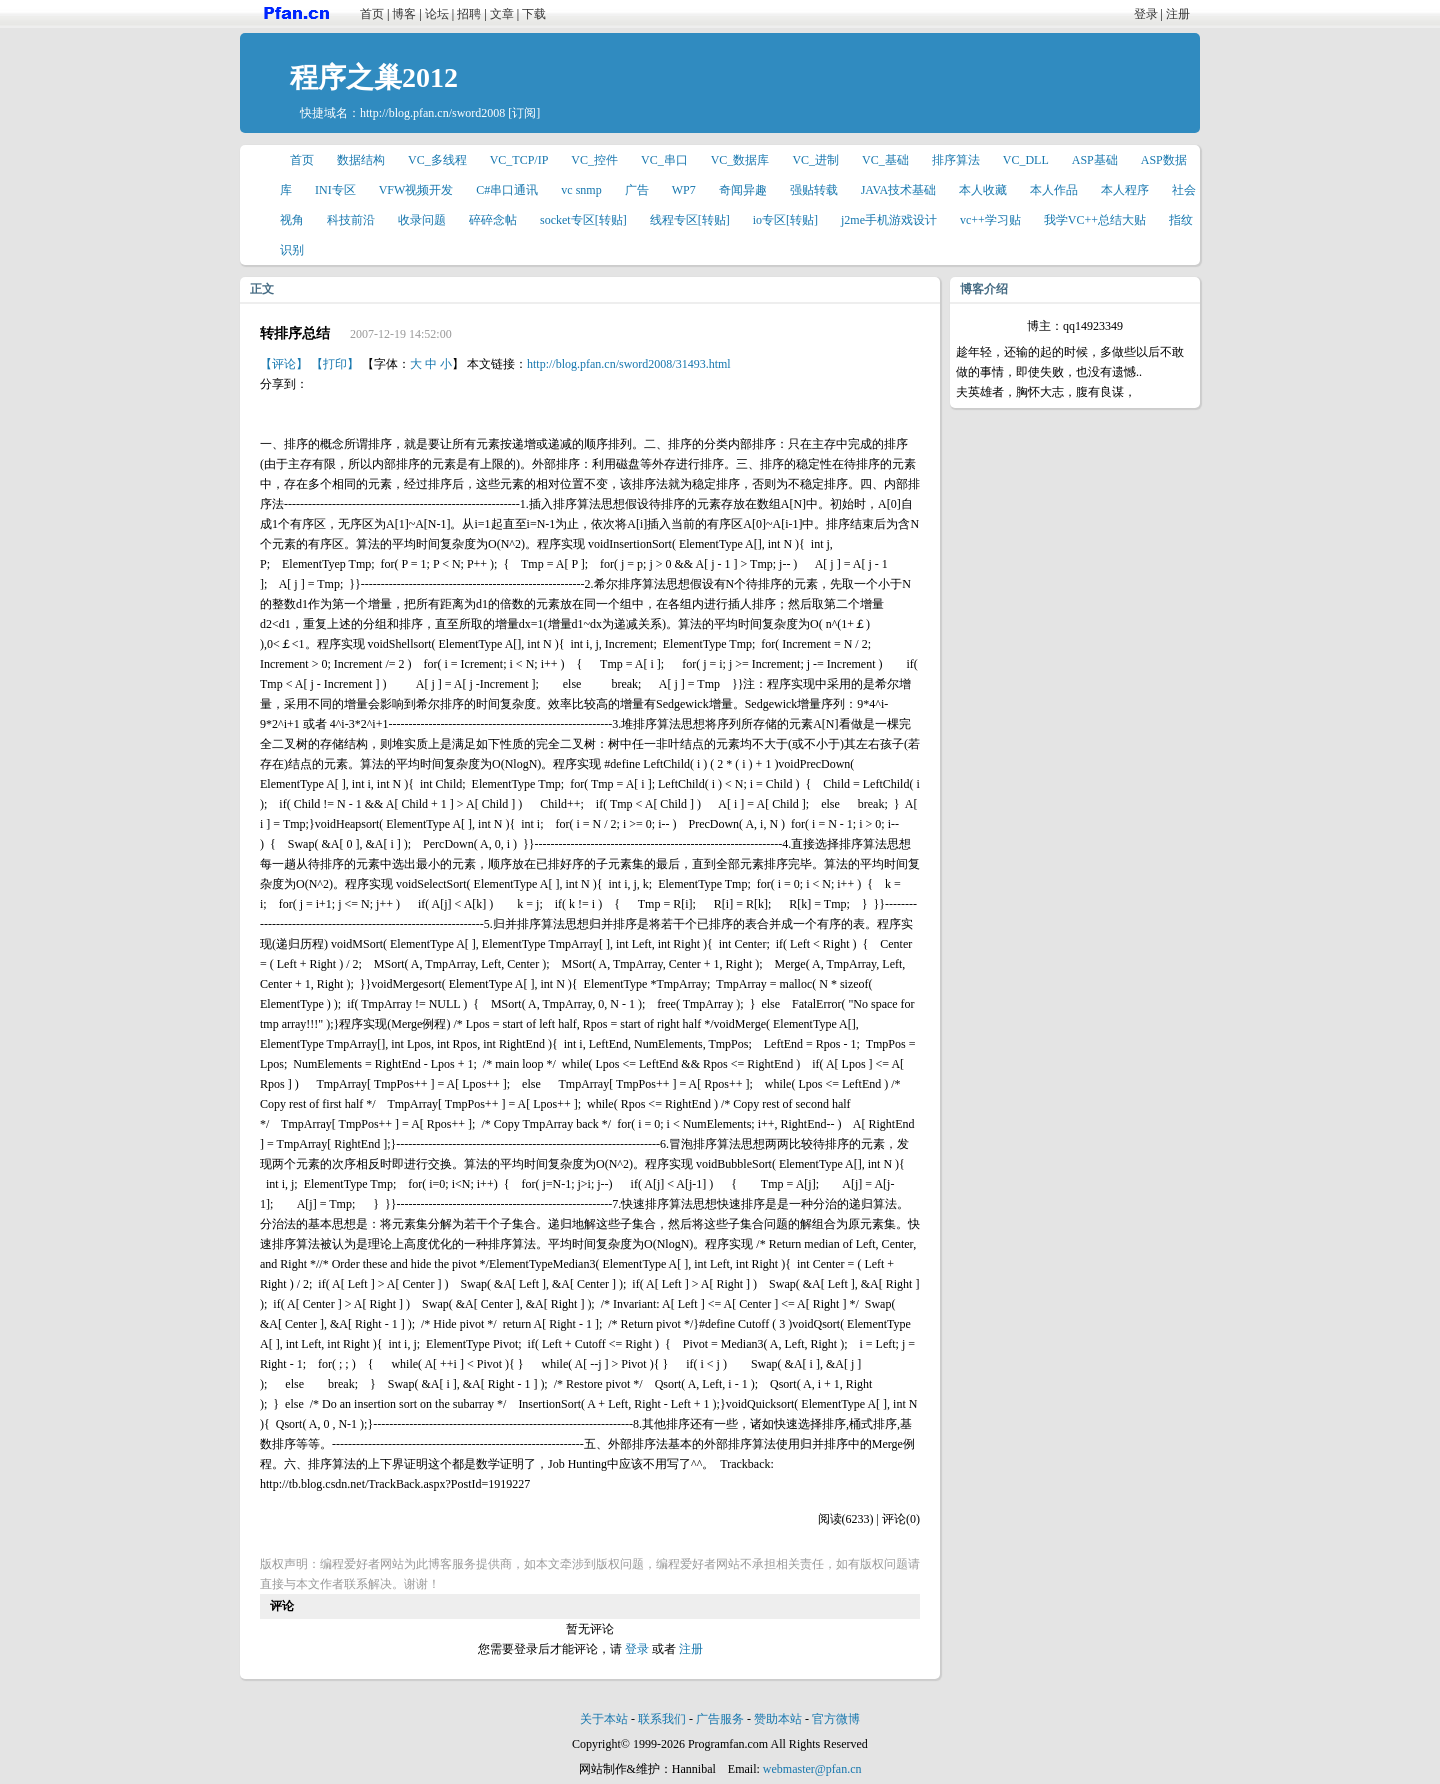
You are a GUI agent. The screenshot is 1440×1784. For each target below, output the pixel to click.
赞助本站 (778, 1719)
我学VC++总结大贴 (1095, 220)
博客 (404, 14)
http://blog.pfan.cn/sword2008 (432, 113)
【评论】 (284, 364)
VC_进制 (815, 160)
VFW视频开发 (416, 190)
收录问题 (422, 220)
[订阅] (524, 113)
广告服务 (720, 1719)
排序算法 (956, 160)
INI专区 (335, 190)
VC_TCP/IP (519, 160)
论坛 (437, 14)
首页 (372, 14)
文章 (502, 14)
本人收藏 (983, 190)
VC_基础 (885, 160)
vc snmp (581, 190)
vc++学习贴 (990, 220)
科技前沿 (351, 220)
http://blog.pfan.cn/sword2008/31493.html (629, 364)
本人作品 (1054, 190)
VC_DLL (1026, 160)
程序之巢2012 (374, 77)
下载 (534, 14)
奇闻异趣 (743, 190)
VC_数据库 (740, 160)
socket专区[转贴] (583, 220)
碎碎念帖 (493, 220)
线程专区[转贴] (690, 220)
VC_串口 (664, 160)
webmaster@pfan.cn (812, 1769)
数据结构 (361, 160)
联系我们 (662, 1719)
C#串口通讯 (507, 190)
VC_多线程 (437, 160)
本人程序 (1125, 190)
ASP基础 (1095, 160)
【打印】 (335, 364)
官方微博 (836, 1719)
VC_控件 (594, 160)
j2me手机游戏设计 (889, 220)
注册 (1178, 14)
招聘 (469, 14)
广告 (637, 190)
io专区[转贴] (785, 220)
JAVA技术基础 (899, 190)
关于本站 (604, 1719)
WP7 (684, 190)
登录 (1146, 14)
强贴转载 (814, 190)
